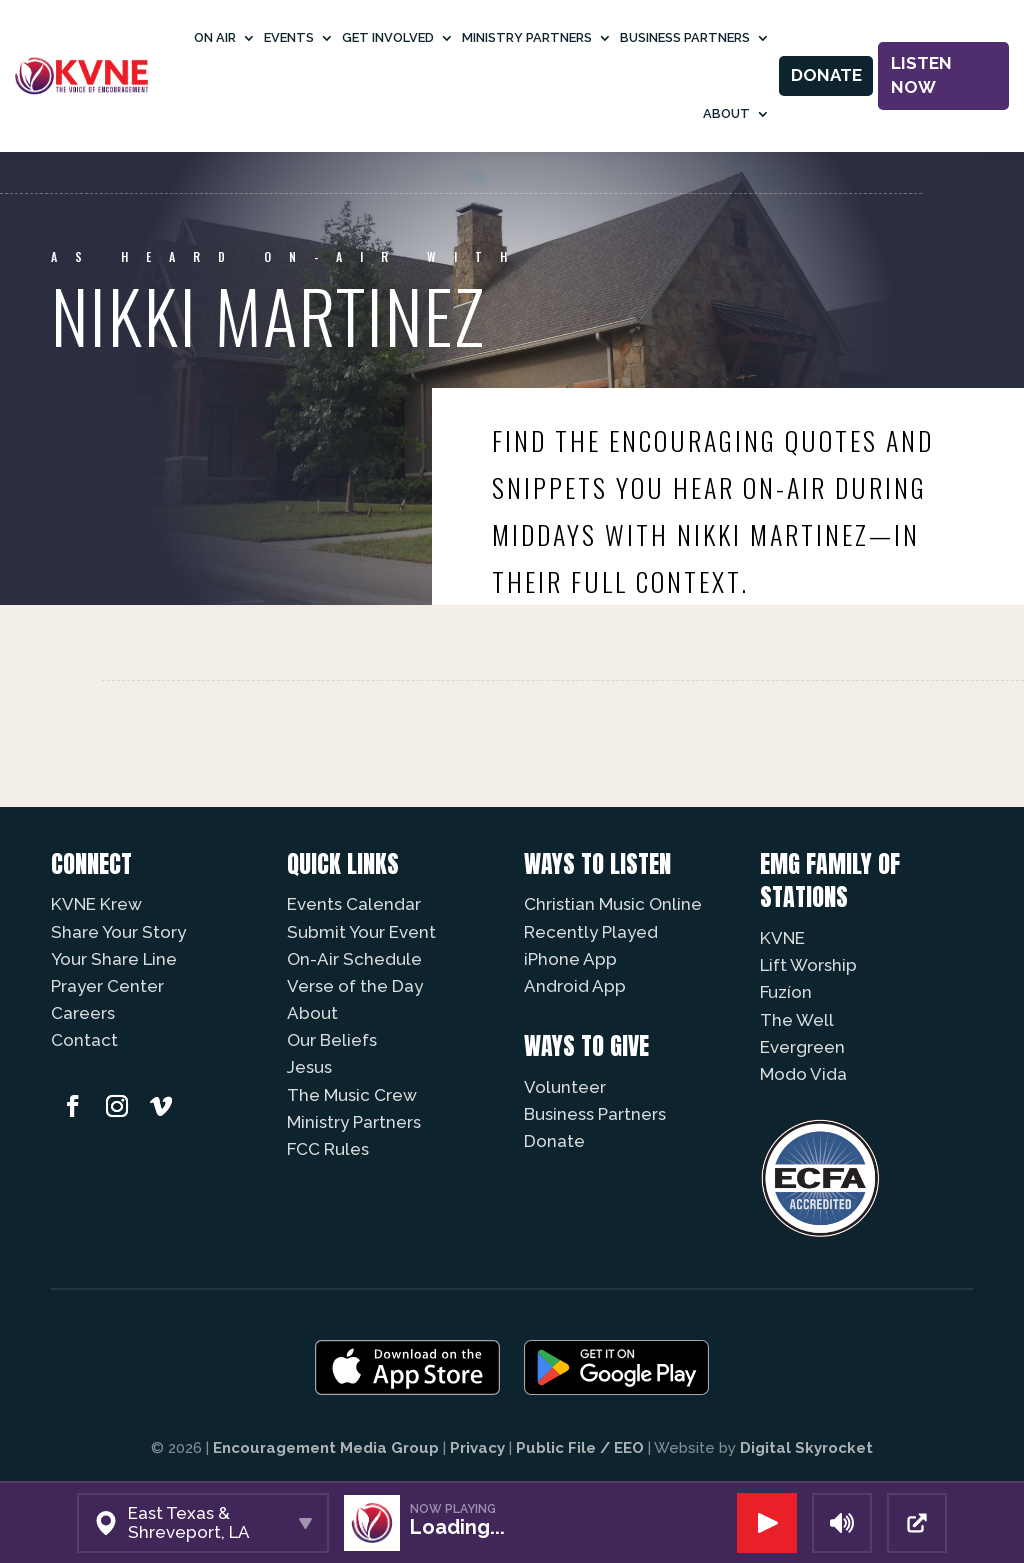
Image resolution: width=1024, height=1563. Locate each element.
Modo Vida (803, 1074)
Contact (84, 1040)
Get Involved (388, 37)
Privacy (477, 1448)
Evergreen (802, 1047)
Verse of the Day (355, 986)
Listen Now (921, 75)
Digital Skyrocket (806, 1448)
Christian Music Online (613, 904)
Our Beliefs (332, 1040)
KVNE (782, 938)
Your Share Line (114, 959)
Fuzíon (786, 992)
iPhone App (570, 959)
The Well (797, 1020)
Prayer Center (107, 986)
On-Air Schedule (354, 959)
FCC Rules (328, 1149)
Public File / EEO (580, 1448)
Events (289, 37)
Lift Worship (808, 965)
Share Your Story (118, 932)
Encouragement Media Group (326, 1448)
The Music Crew (352, 1095)
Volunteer (565, 1087)
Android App (575, 986)
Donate (826, 75)
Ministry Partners (527, 37)
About (726, 113)
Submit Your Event (361, 932)
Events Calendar (354, 904)
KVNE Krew (96, 904)
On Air (215, 37)
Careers (83, 1013)
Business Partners (685, 37)
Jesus (309, 1067)
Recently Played (591, 932)
